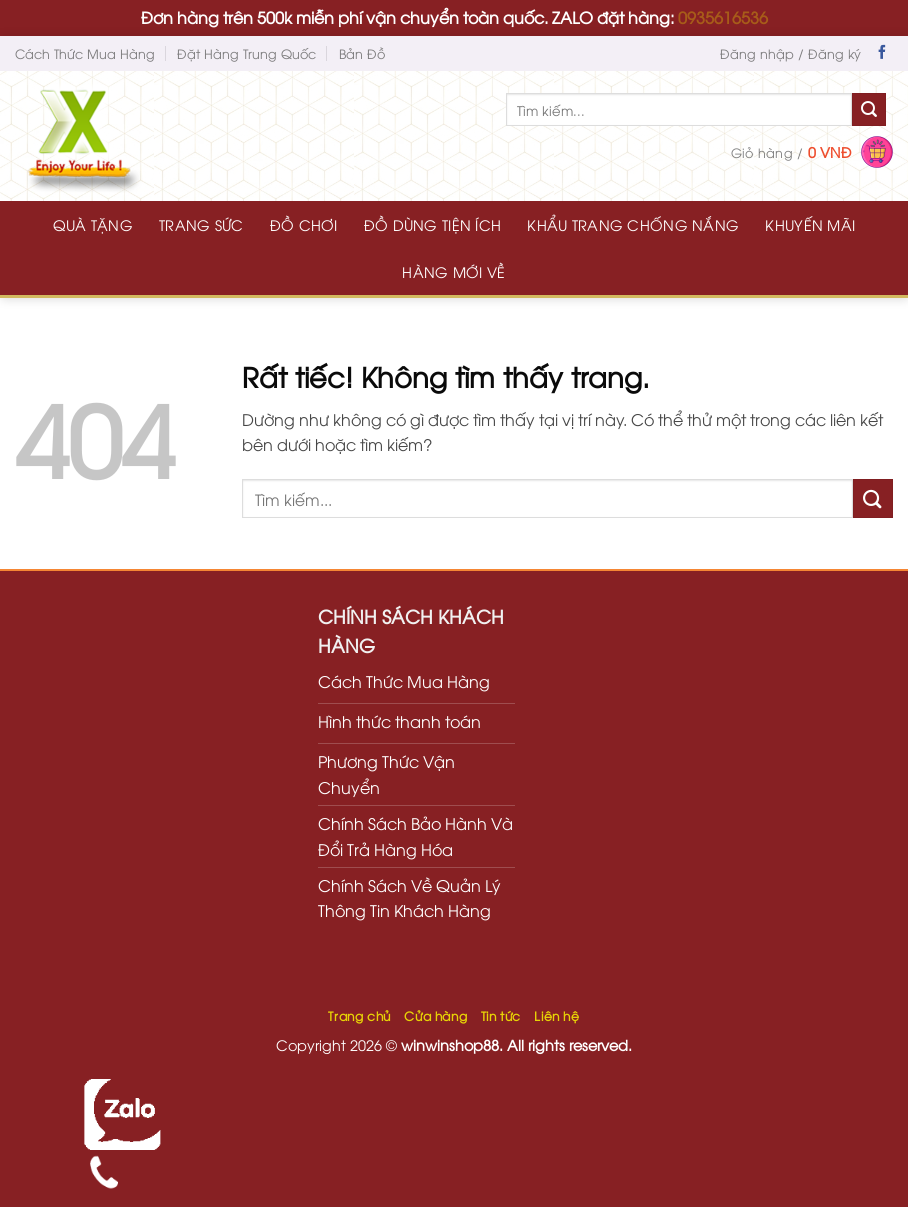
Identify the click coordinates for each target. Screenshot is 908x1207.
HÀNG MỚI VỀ (453, 271)
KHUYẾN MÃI (810, 224)
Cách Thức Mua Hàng (85, 53)
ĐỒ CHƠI (304, 224)
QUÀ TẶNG (93, 224)
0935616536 (723, 17)
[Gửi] (869, 110)
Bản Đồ (362, 53)
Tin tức (501, 1015)
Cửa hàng (435, 1015)
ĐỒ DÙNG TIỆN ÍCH (433, 224)
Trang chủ (359, 1015)
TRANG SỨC (201, 224)
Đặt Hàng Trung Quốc (246, 53)
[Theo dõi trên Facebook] (882, 54)
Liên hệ (556, 1015)
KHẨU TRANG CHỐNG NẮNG (633, 224)
